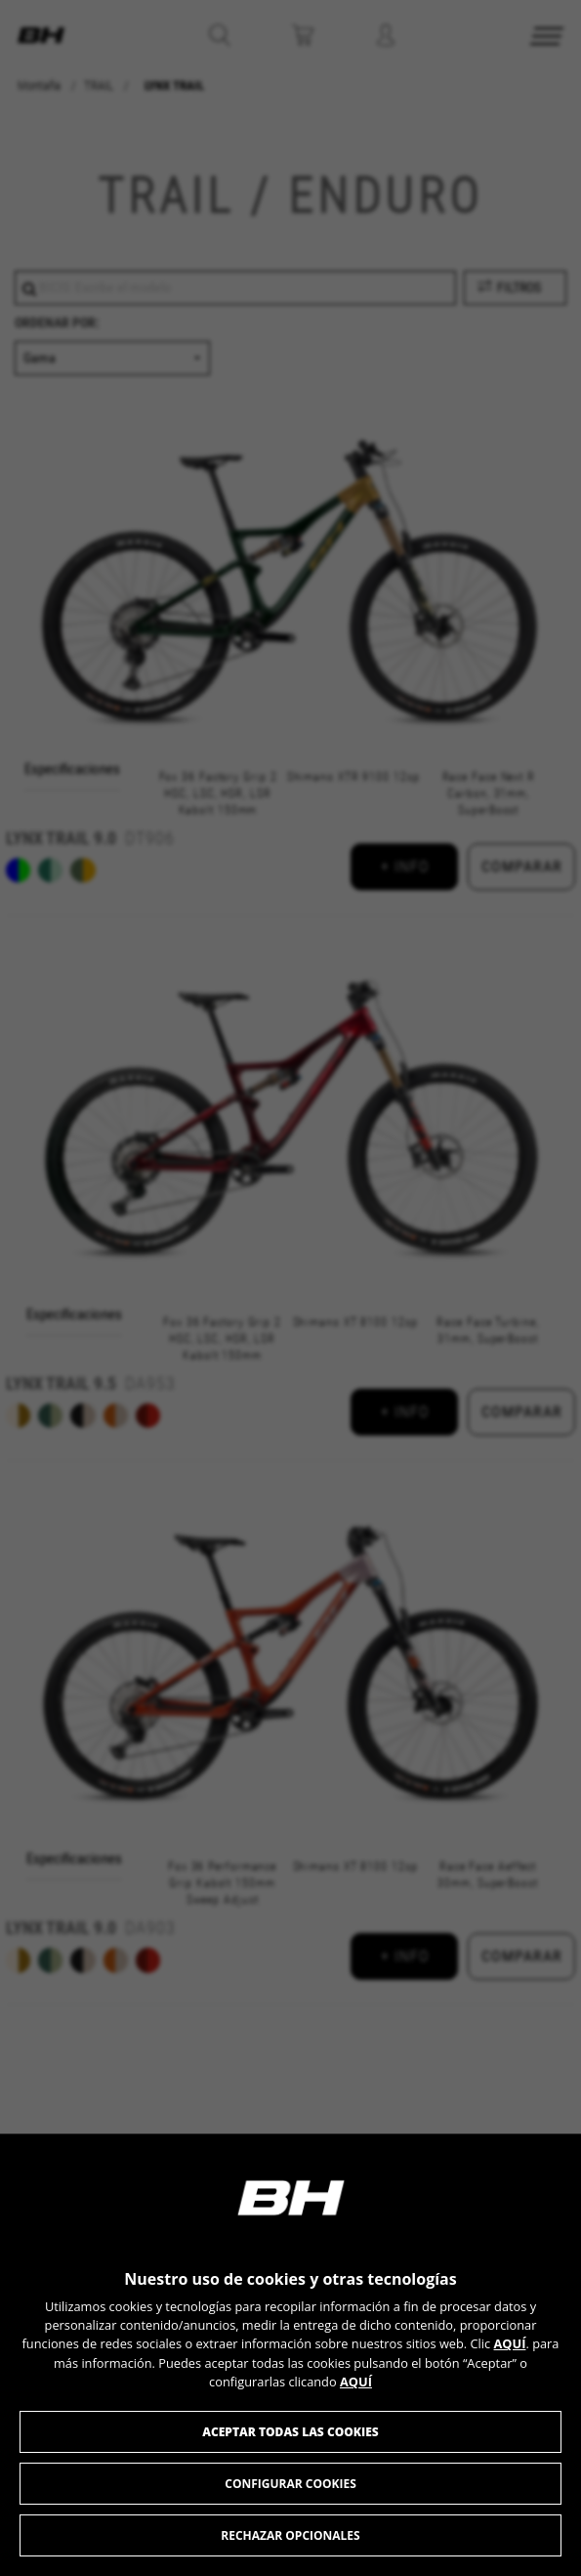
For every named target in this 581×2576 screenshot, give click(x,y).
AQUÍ (510, 2343)
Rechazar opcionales (290, 2535)
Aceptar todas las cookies (290, 2432)
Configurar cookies (290, 2483)
